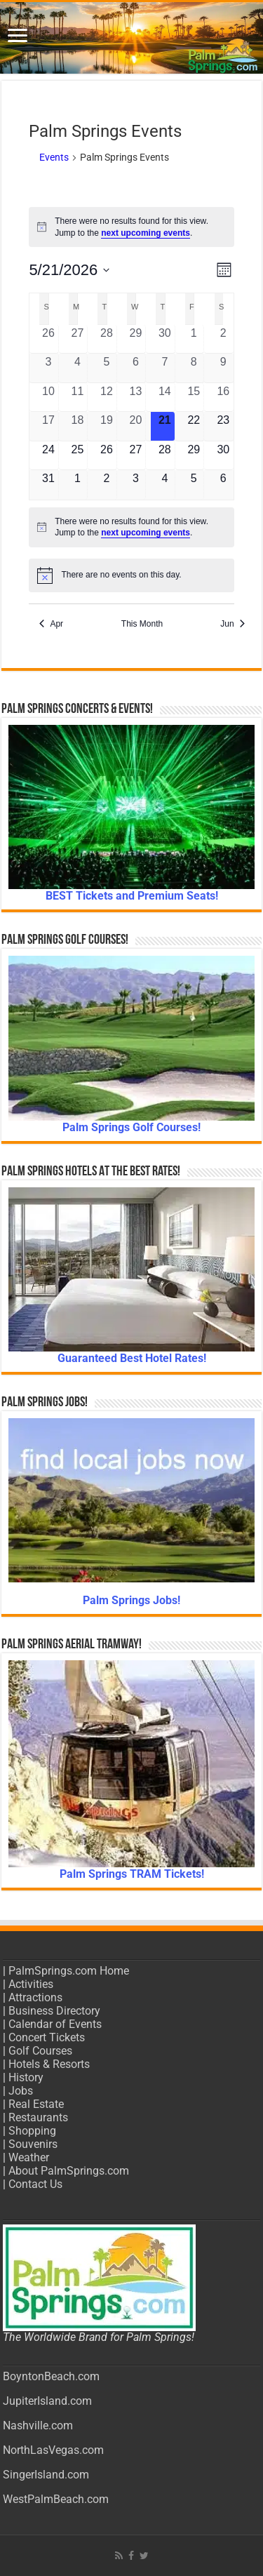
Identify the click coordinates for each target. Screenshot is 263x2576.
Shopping (32, 2130)
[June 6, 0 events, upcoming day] (223, 484)
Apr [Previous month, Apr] (51, 624)
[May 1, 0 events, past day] (194, 339)
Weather (28, 2157)
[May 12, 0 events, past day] (107, 397)
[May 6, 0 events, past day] (135, 368)
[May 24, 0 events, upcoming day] (48, 455)
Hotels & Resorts (49, 2064)
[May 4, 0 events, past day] (77, 368)
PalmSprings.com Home (68, 1970)
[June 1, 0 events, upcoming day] (77, 484)
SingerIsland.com (46, 2474)
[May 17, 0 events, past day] (48, 426)
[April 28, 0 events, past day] (107, 339)
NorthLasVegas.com (53, 2450)
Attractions (35, 1997)
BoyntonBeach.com (51, 2376)
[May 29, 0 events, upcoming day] (194, 455)
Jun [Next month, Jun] (232, 624)
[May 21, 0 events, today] (165, 426)
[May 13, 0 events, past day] (135, 397)
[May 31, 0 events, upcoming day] (48, 484)
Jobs (20, 2090)
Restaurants (38, 2117)
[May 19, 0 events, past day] (107, 426)
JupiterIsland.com (47, 2401)
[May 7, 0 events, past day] (165, 368)
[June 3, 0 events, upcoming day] (135, 484)
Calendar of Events (55, 2024)
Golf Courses (40, 2050)
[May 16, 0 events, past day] (223, 397)
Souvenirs (33, 2144)
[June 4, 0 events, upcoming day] (165, 484)
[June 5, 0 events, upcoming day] (194, 484)
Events (54, 157)
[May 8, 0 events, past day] (194, 368)
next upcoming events (145, 233)
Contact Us (35, 2184)
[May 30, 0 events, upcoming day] (223, 455)
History (25, 2077)
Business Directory (54, 2010)
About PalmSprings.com (68, 2170)
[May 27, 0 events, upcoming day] (135, 455)
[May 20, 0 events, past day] (135, 426)
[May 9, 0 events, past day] (223, 368)
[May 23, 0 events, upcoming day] (223, 426)
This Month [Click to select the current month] (142, 624)
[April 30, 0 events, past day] (165, 339)
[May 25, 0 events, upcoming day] (77, 455)
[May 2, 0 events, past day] (223, 339)
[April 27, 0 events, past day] (77, 339)
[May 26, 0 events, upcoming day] (107, 455)
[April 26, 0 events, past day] (48, 339)
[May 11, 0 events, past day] (77, 397)
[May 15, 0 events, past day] (194, 397)
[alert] (131, 227)
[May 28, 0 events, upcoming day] (165, 455)
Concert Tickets (46, 2037)
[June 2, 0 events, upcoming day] (107, 484)
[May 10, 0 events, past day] (48, 397)
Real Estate (36, 2104)
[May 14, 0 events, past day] (165, 397)
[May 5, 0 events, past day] (107, 368)
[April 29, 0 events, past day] (135, 339)
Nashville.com (38, 2425)
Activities (30, 1984)
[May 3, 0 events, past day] (48, 368)
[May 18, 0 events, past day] (77, 426)
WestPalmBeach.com (56, 2499)
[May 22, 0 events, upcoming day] (194, 426)
